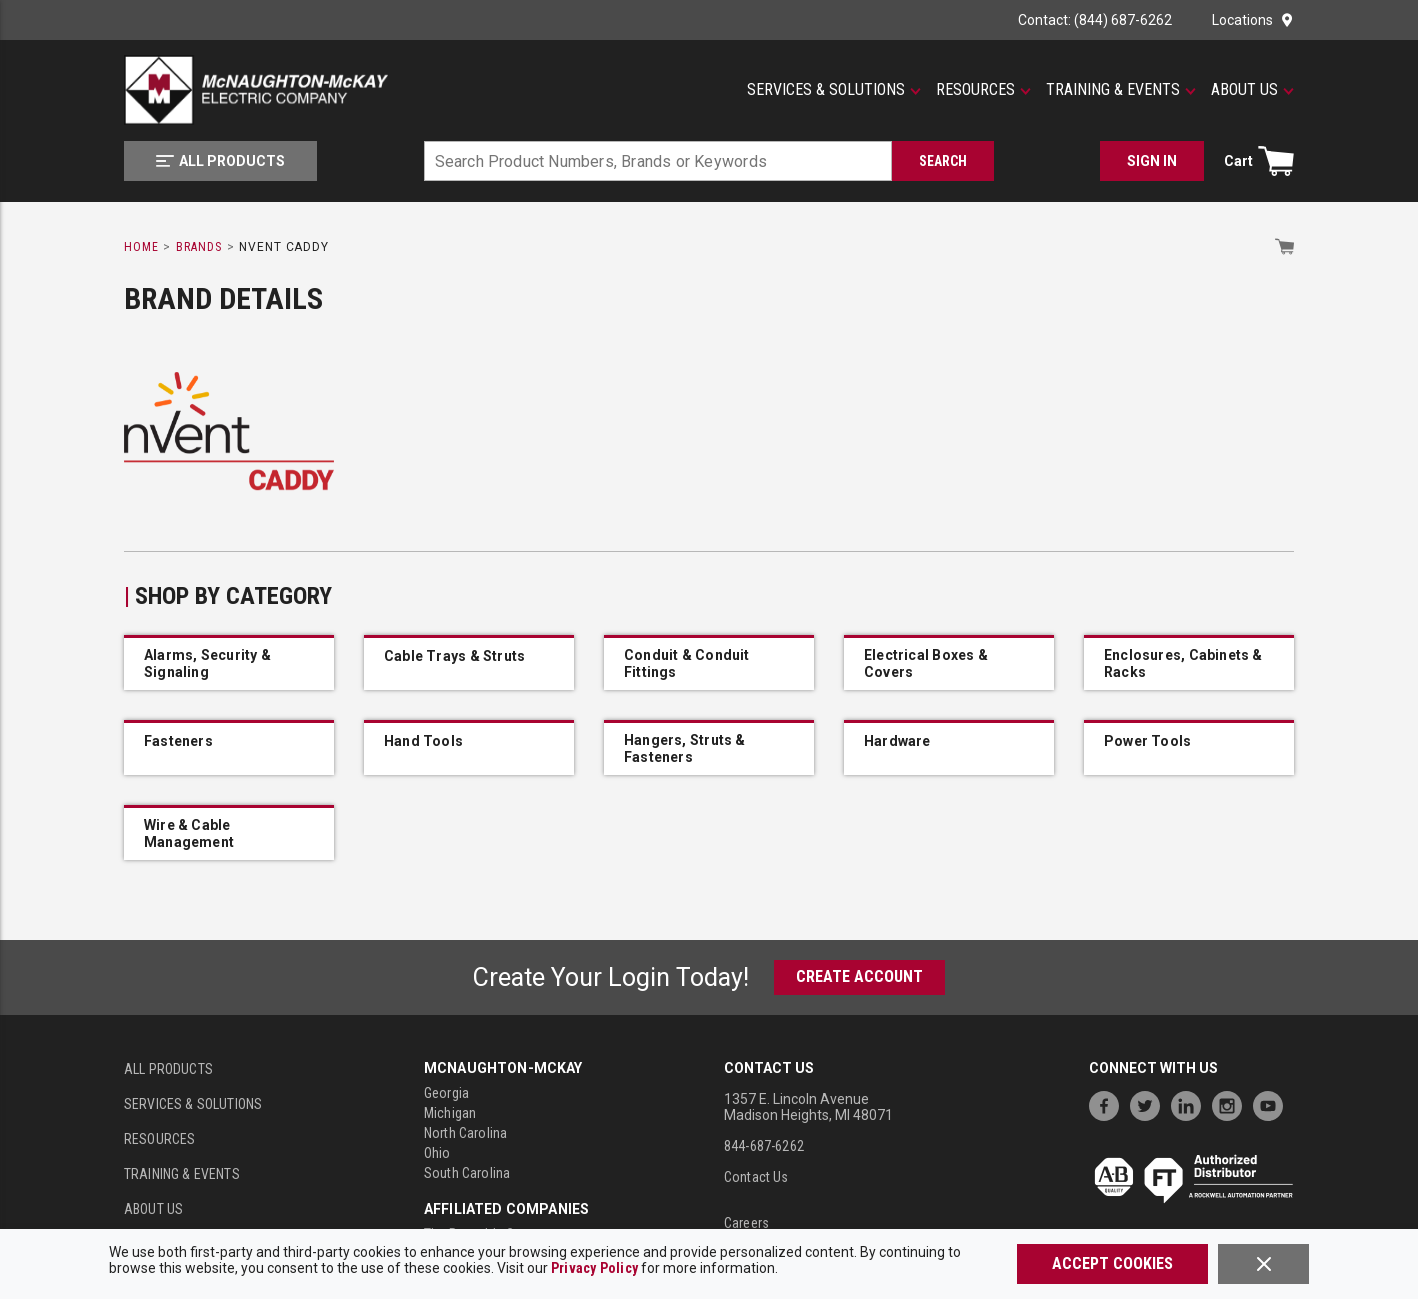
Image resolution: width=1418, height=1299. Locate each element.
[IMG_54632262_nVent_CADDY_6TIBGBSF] (229, 749)
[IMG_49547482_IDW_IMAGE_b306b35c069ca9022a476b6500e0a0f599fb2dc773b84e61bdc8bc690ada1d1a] (949, 664)
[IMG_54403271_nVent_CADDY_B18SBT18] (709, 664)
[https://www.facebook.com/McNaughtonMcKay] (1109, 1103)
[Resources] (983, 90)
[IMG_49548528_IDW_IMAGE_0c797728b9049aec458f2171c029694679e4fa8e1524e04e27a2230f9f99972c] (469, 749)
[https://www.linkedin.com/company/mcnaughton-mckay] (1191, 1103)
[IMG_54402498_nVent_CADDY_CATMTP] (229, 834)
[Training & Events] (1121, 90)
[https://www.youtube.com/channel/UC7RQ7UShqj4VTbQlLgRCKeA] (1273, 1103)
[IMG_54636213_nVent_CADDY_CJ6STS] (1189, 664)
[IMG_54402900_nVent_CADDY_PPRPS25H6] (709, 749)
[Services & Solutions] (834, 90)
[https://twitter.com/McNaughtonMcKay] (1150, 1103)
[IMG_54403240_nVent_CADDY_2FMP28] (949, 749)
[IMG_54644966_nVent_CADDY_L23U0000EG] (469, 664)
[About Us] (1252, 90)
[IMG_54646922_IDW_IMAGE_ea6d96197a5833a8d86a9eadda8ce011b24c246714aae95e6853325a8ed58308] (229, 664)
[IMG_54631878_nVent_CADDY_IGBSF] (1189, 749)
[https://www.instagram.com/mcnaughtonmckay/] (1232, 1103)
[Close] (1263, 1264)
